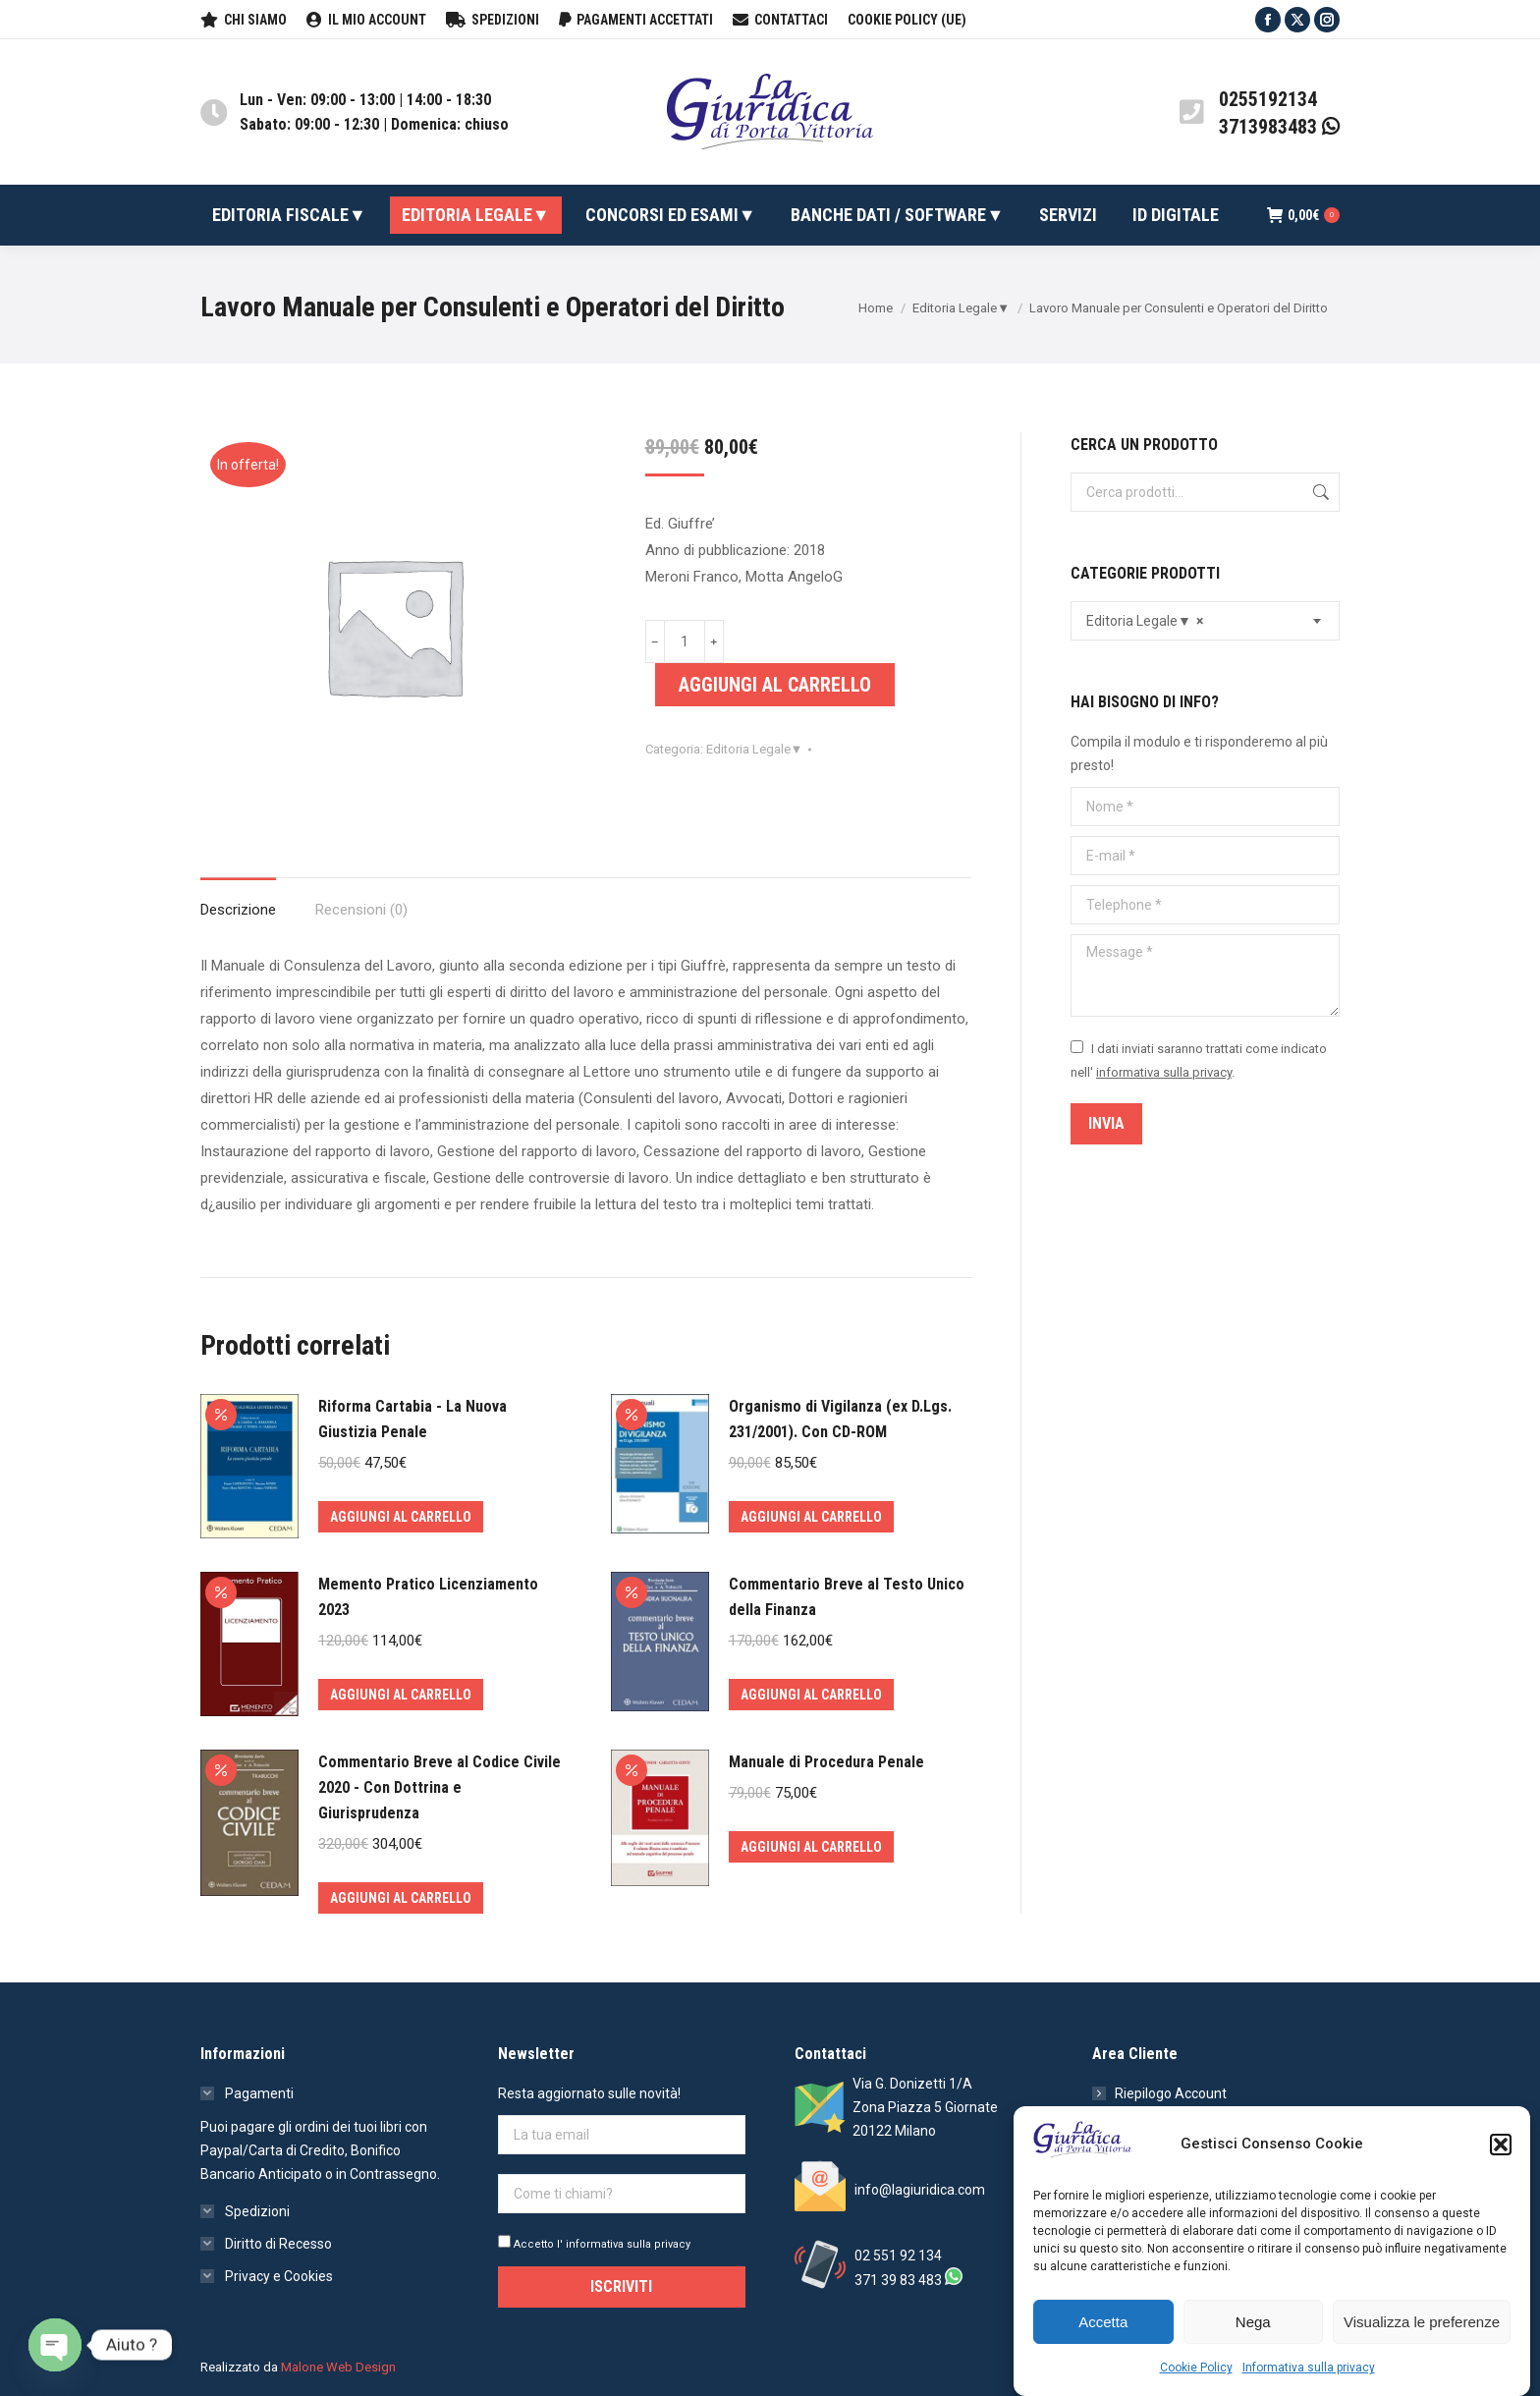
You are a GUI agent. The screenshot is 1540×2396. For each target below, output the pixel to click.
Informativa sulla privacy (1308, 2367)
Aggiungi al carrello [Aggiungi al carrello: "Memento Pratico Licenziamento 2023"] (400, 1694)
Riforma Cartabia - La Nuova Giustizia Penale (412, 1419)
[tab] (238, 900)
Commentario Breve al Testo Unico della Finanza (846, 1597)
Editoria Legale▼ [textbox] (1144, 621)
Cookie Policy (1196, 2367)
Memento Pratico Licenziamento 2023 (428, 1597)
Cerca (1319, 492)
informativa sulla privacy (1164, 1072)
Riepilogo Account (1171, 2093)
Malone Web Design (338, 2367)
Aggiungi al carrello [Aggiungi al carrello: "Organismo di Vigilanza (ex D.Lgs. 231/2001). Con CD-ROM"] (811, 1517)
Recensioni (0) (361, 910)
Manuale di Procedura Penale (826, 1762)
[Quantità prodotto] (684, 641)
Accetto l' (594, 2244)
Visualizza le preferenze (1422, 2321)
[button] (1501, 2144)
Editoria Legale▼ (754, 749)
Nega (1253, 2321)
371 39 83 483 (898, 2280)
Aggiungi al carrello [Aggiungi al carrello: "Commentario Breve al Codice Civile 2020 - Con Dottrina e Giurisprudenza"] (400, 1898)
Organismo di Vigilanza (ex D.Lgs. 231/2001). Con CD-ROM (840, 1419)
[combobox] (1205, 621)
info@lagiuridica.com (919, 2190)
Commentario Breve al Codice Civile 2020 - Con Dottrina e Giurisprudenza (439, 1787)
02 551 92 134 (898, 2255)
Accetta (1103, 2321)
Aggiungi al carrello (775, 685)
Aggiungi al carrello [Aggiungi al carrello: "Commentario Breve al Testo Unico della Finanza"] (811, 1694)
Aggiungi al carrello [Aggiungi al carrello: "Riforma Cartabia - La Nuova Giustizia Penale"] (400, 1517)
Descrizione (238, 910)
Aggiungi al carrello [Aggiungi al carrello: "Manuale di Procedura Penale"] (811, 1847)
